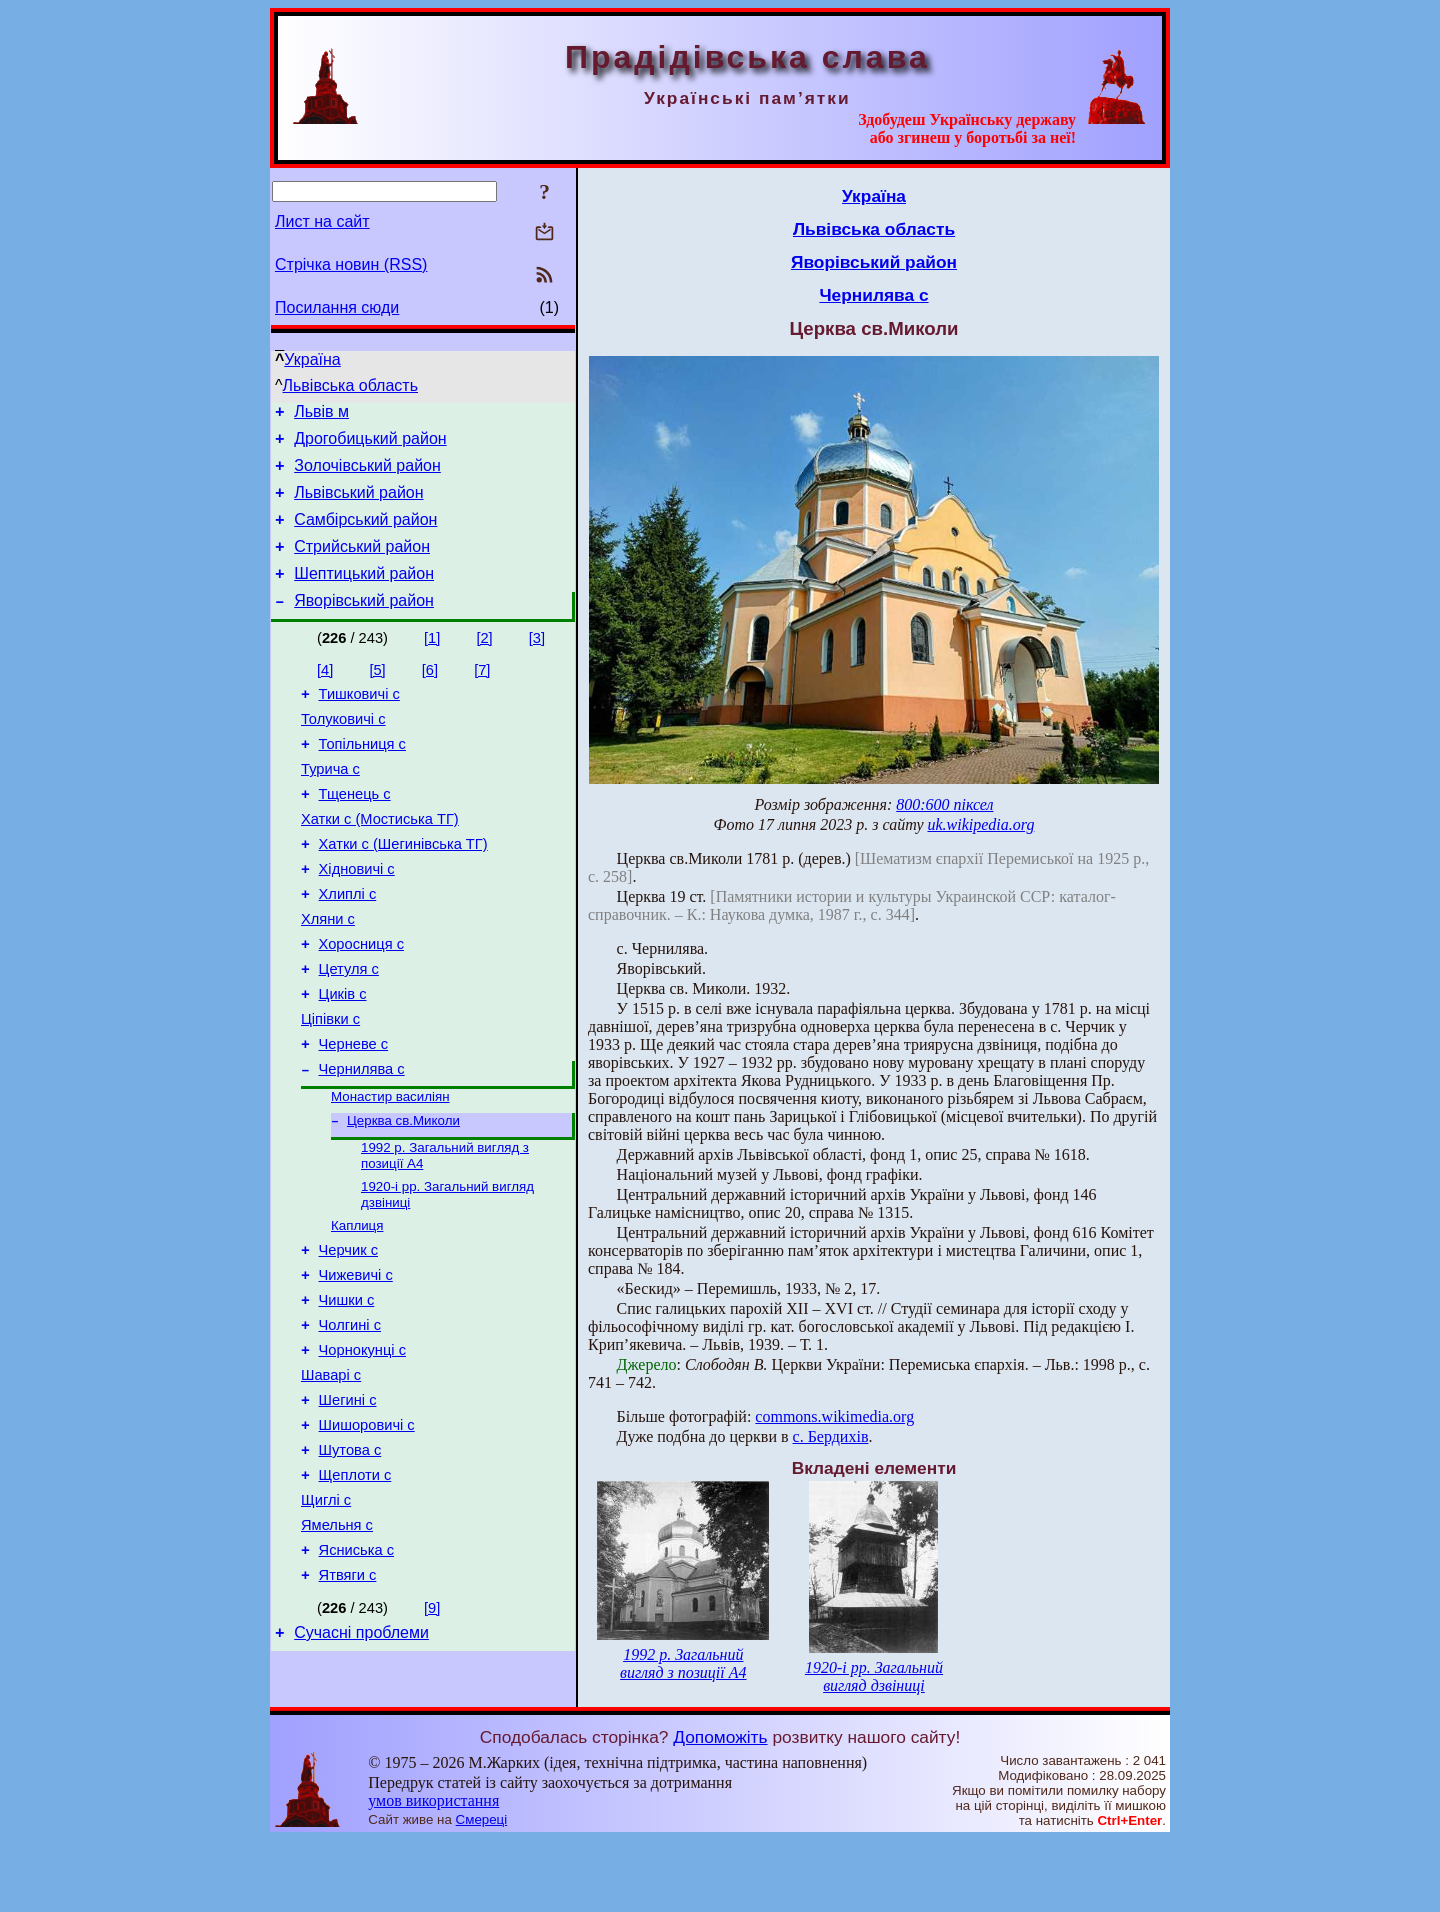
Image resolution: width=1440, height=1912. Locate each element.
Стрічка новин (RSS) (351, 264)
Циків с (343, 1057)
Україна (312, 359)
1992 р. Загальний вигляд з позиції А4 (683, 1663)
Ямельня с (337, 1643)
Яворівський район (364, 624)
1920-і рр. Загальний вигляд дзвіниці (874, 1676)
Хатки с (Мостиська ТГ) (380, 861)
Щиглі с (326, 1615)
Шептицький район (364, 594)
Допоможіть (720, 1809)
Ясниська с (356, 1671)
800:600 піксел (944, 804)
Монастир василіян (390, 1170)
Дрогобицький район (370, 444)
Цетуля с (349, 1029)
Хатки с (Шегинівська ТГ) (403, 889)
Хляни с (328, 973)
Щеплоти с (355, 1587)
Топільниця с (362, 777)
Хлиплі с (348, 945)
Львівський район (358, 504)
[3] (537, 662)
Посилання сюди (337, 307)
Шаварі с (331, 1475)
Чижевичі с (356, 1363)
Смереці (482, 1892)
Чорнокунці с (362, 1447)
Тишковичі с (359, 721)
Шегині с (348, 1503)
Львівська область (350, 385)
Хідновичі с (357, 917)
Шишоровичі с (367, 1531)
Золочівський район (367, 474)
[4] (325, 694)
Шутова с (350, 1559)
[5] (377, 694)
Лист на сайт (322, 221)
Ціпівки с (330, 1085)
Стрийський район (362, 564)
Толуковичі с (343, 749)
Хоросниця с (361, 1001)
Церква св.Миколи (403, 1196)
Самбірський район (365, 534)
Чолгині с (350, 1419)
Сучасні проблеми (361, 1759)
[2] (484, 662)
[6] (430, 694)
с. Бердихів (831, 1436)
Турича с (330, 805)
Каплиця (357, 1307)
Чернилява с (362, 1141)
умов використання (433, 1873)
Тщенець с (355, 833)
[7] (482, 694)
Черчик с (348, 1335)
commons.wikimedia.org (834, 1416)
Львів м (321, 414)
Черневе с (354, 1113)
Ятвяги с (348, 1699)
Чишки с (347, 1391)
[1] (432, 662)
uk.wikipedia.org (981, 824)
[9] (432, 1732)
